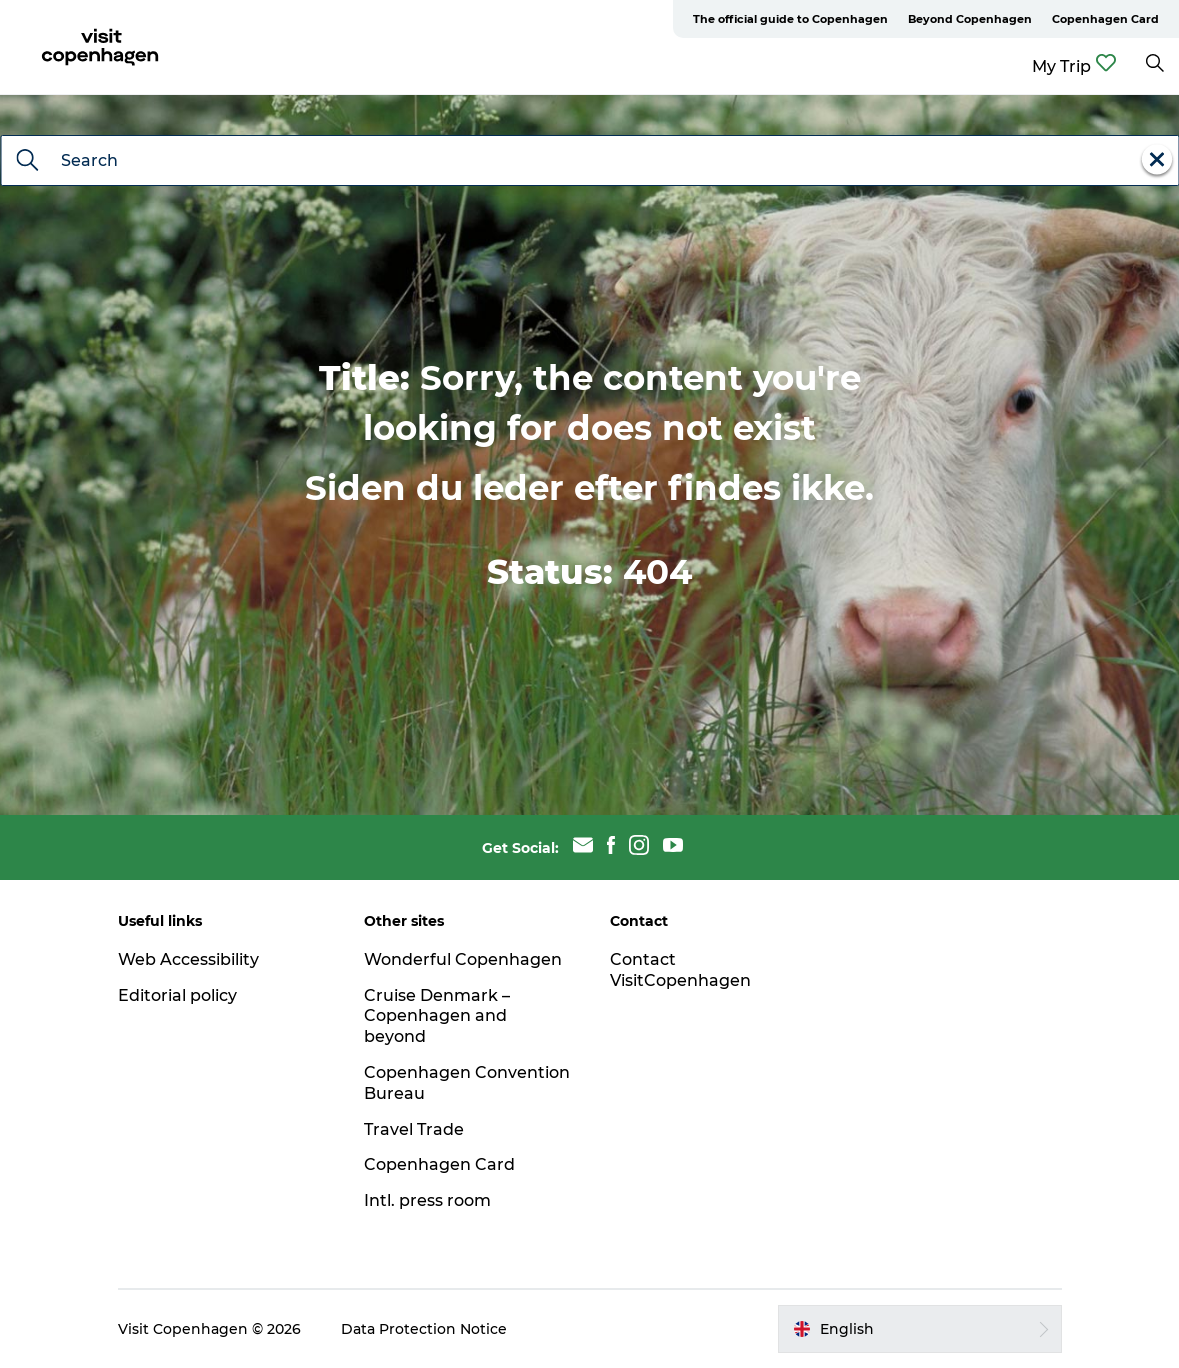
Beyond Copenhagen (970, 19)
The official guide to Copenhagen (790, 19)
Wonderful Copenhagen (463, 959)
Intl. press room (427, 1200)
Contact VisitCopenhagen (680, 970)
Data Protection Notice (424, 1329)
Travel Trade (414, 1129)
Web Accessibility (188, 959)
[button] (919, 1329)
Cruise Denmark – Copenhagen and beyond (437, 1016)
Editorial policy (177, 995)
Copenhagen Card (1105, 19)
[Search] (27, 162)
